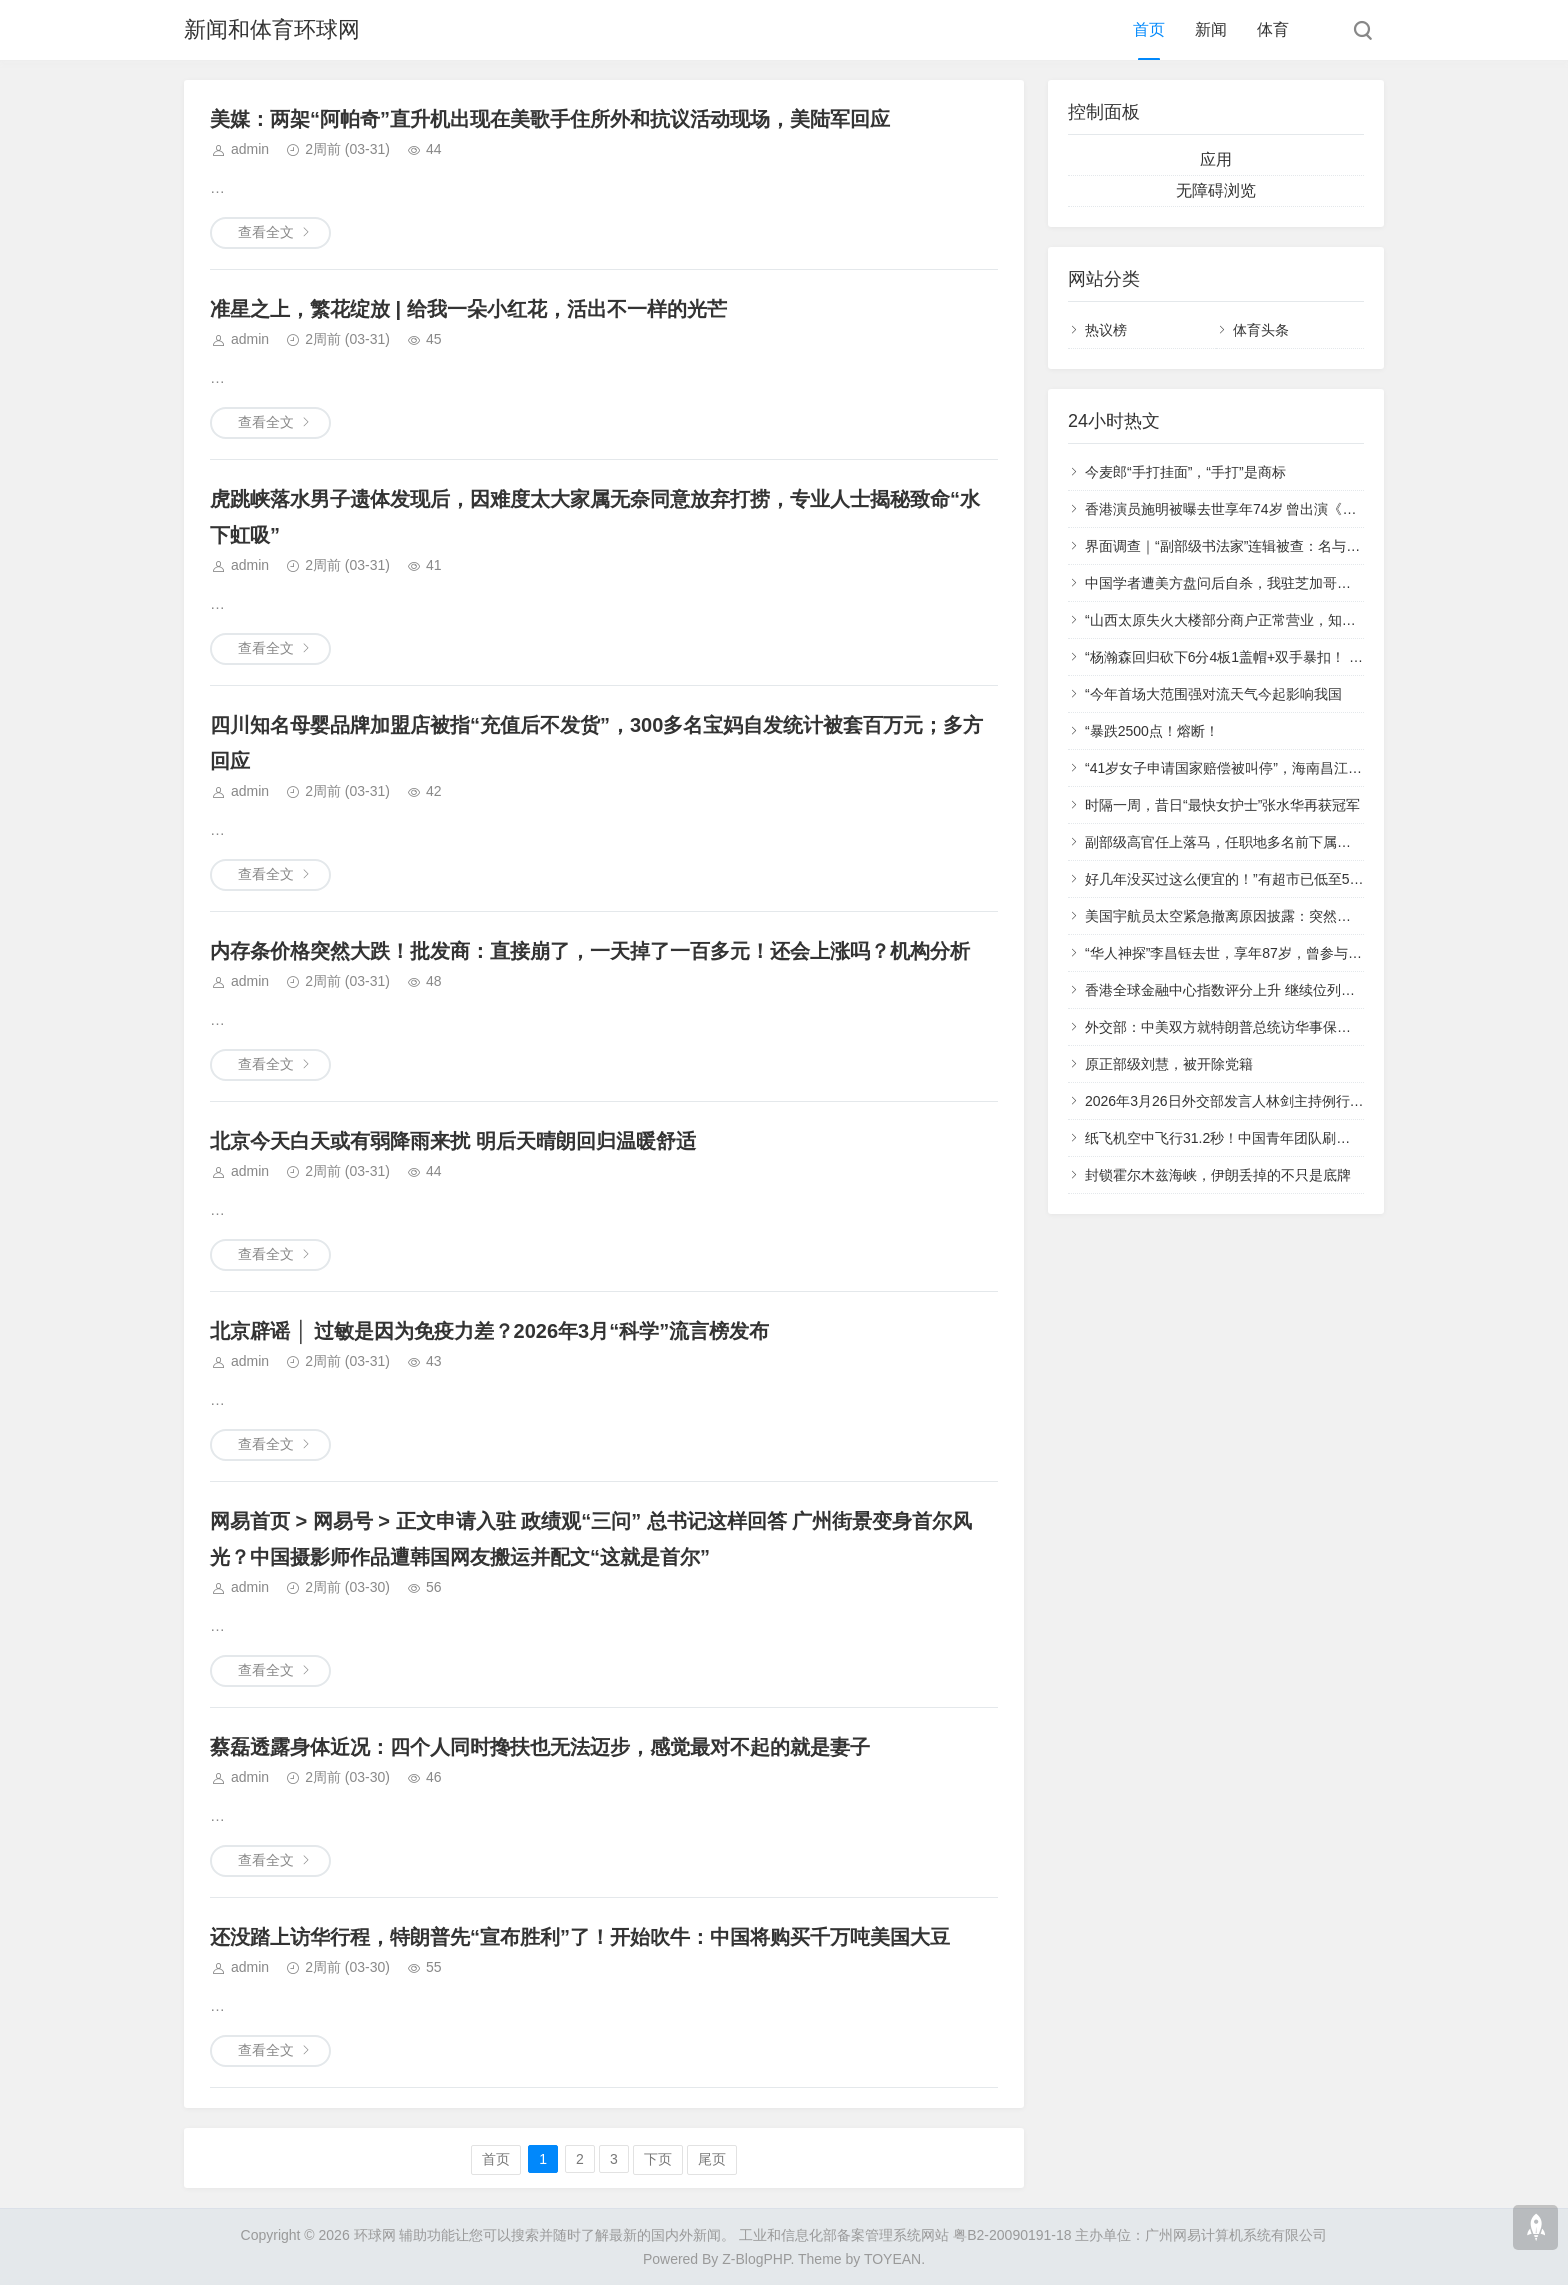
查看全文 (266, 232)
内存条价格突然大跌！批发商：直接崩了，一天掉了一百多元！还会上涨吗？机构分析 (590, 951)
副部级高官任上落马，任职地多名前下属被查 (1225, 842)
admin (250, 149)
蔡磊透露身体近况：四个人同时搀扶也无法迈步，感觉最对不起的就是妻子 (540, 1747)
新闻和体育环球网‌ (272, 29)
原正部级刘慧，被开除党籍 (1169, 1064)
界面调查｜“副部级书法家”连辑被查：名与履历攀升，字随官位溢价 (1292, 546)
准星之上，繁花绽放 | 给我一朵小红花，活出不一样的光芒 (468, 309)
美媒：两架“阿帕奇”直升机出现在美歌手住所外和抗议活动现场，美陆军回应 (550, 119)
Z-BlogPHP (756, 2259)
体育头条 (1261, 330)
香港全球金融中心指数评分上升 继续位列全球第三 (1241, 990)
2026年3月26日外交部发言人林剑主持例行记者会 (1238, 1101)
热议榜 (1106, 330)
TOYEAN (892, 2259)
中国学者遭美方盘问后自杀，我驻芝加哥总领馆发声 (1246, 583)
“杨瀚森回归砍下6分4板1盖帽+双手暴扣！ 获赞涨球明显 (1259, 657)
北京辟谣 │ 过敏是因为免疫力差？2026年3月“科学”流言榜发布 (489, 1331)
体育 (1273, 29)
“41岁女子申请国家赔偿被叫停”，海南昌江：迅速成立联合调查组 (1286, 768)
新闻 (1211, 29)
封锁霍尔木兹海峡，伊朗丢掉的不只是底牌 (1218, 1175)
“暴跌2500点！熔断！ (1152, 731)
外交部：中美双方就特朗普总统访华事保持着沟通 (1239, 1027)
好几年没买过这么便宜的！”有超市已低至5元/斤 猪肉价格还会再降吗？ (1305, 879)
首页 (1149, 29)
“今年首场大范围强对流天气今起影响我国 (1213, 694)
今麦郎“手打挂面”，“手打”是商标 (1185, 472)
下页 (658, 2159)
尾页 (712, 2159)
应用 (1216, 159)
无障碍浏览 (1216, 190)
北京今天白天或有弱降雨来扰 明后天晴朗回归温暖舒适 (453, 1141)
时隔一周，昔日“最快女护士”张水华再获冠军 (1222, 805)
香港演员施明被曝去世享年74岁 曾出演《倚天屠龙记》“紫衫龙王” (1288, 509)
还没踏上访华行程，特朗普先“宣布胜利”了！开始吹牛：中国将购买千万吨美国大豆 (580, 1937)
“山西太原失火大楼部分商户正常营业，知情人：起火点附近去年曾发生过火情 (1325, 620)
